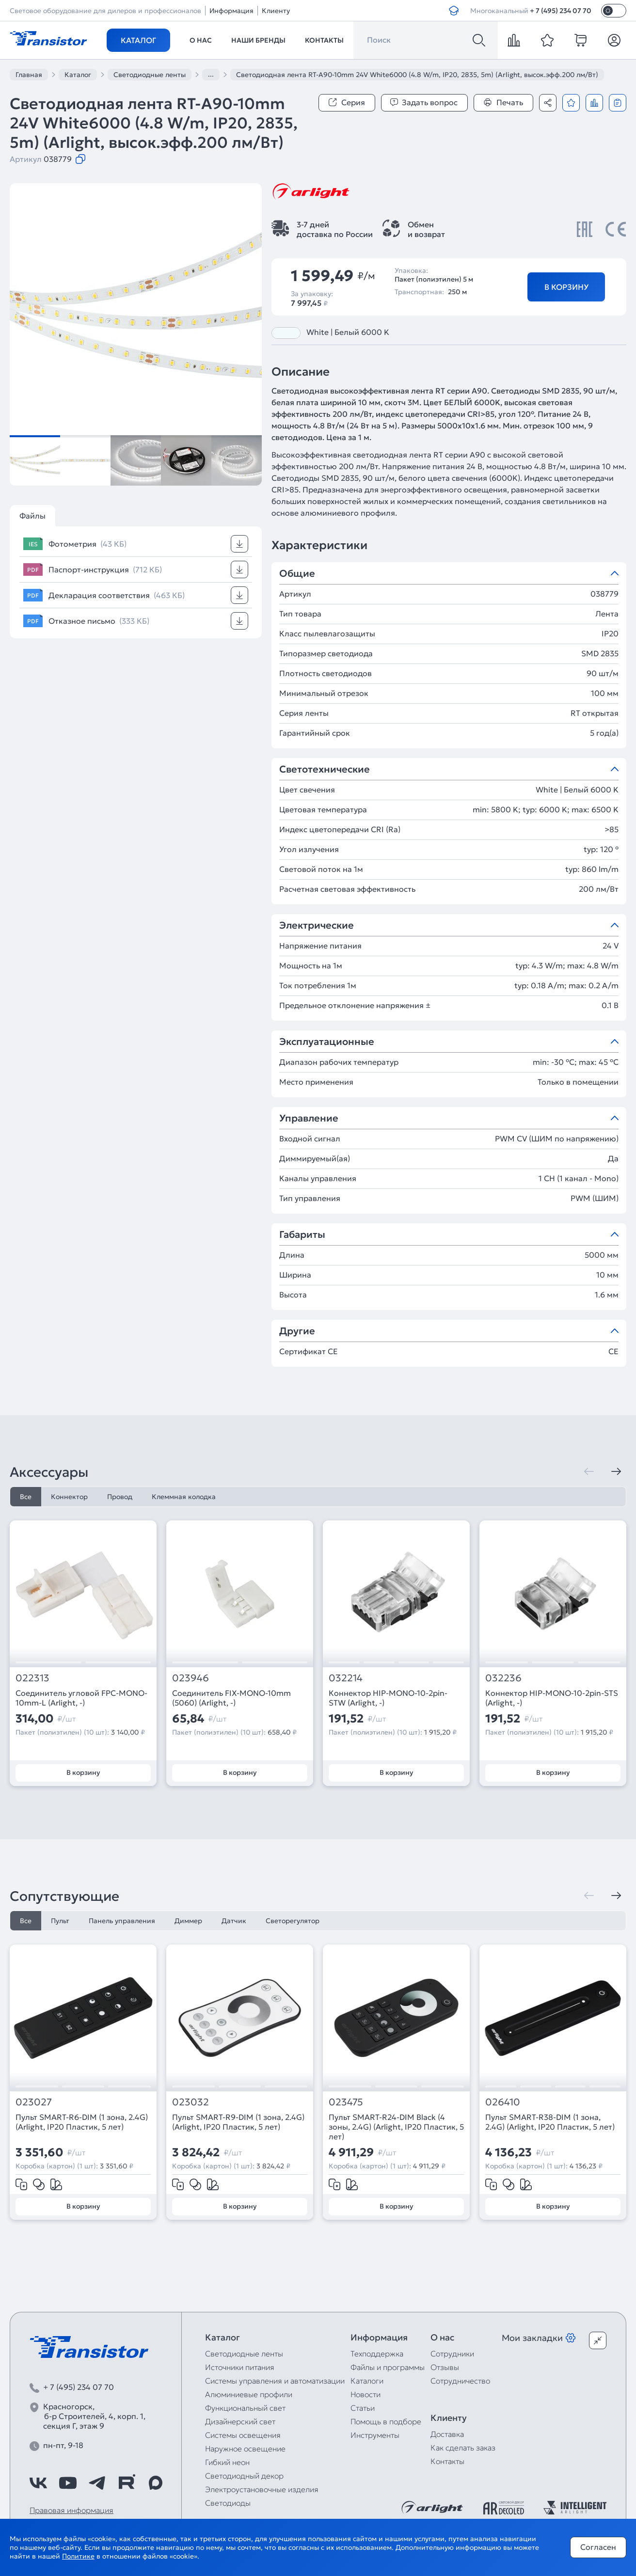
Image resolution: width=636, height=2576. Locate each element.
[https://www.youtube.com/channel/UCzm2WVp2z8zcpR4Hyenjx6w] (68, 2483)
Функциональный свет (245, 2408)
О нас (201, 40)
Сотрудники (452, 2353)
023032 (190, 2102)
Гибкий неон (227, 2462)
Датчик (234, 1920)
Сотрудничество (460, 2381)
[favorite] (547, 40)
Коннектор (69, 1496)
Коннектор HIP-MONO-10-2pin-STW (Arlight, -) (388, 1697)
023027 (34, 2102)
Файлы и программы (387, 2367)
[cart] (581, 40)
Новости (365, 2394)
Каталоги (366, 2381)
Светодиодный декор (244, 2476)
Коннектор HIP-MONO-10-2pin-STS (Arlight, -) (551, 1697)
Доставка (447, 2434)
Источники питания (239, 2367)
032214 (346, 1678)
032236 (503, 1678)
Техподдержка (376, 2353)
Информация (231, 10)
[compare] (514, 40)
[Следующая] (616, 1471)
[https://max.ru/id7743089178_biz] (155, 2483)
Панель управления (122, 1920)
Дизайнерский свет (240, 2421)
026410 (502, 2102)
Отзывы (444, 2367)
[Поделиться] (547, 102)
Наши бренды (258, 40)
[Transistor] (48, 37)
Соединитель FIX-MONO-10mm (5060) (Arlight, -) (231, 1697)
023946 (190, 1678)
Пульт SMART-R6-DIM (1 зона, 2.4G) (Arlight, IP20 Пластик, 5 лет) (82, 2122)
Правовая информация (71, 2510)
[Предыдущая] (589, 1471)
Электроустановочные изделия (261, 2489)
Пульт (60, 1920)
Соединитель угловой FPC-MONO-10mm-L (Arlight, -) (81, 1697)
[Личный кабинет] (614, 40)
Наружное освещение (245, 2448)
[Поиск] (479, 40)
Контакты (324, 40)
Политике (78, 2556)
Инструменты (374, 2435)
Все (26, 1496)
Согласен (598, 2547)
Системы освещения (243, 2435)
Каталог (138, 40)
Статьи (362, 2408)
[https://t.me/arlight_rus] (97, 2483)
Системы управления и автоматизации (275, 2381)
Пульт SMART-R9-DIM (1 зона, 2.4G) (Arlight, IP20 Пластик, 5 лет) (238, 2122)
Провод (119, 1496)
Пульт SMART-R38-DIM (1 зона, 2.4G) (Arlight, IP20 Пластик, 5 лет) (550, 2122)
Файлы (32, 516)
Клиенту (276, 10)
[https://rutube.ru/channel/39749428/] (126, 2483)
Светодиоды (228, 2503)
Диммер (188, 1920)
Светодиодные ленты (244, 2353)
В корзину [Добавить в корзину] (566, 287)
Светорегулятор (292, 1920)
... (211, 74)
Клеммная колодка (184, 1496)
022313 (32, 1678)
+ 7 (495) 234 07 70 (560, 10)
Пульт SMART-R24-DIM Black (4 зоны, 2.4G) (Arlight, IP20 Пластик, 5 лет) (396, 2126)
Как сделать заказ (462, 2447)
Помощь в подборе (385, 2421)
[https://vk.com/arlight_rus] (38, 2483)
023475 (346, 2102)
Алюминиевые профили (248, 2394)
